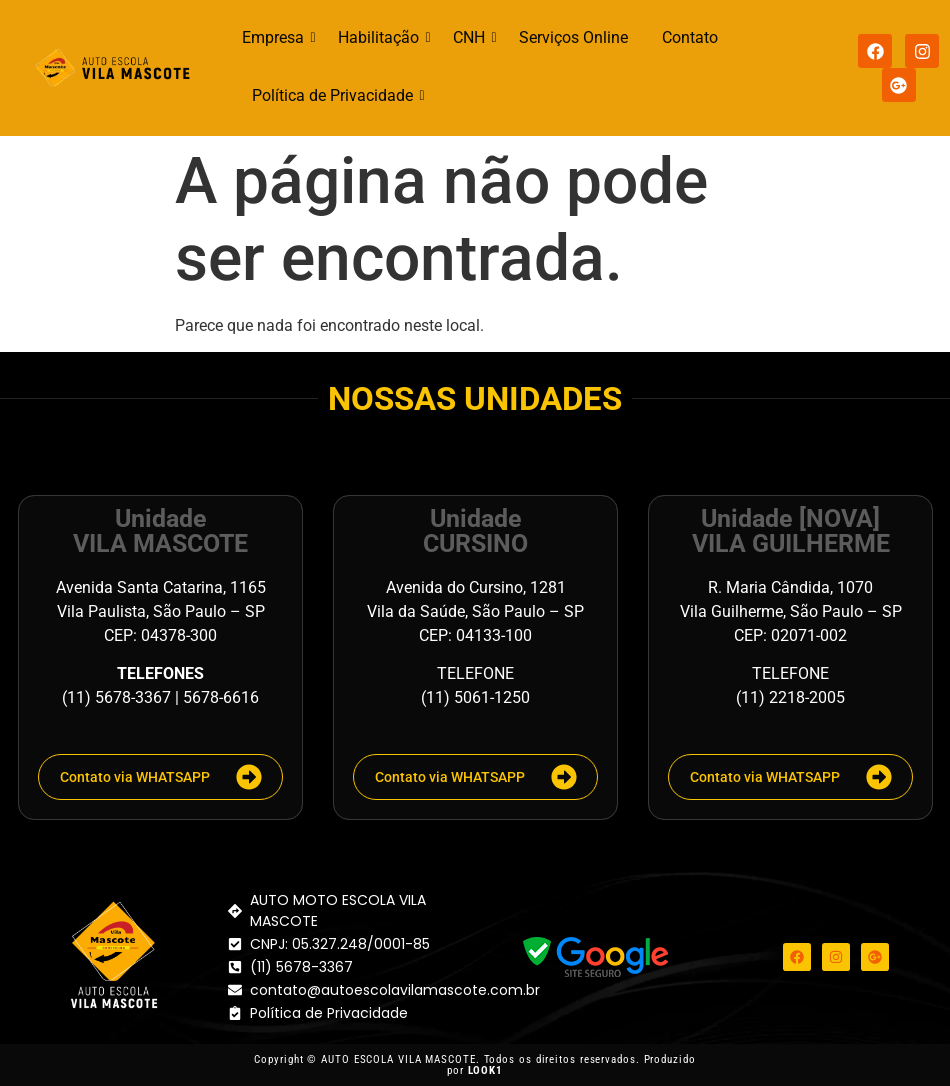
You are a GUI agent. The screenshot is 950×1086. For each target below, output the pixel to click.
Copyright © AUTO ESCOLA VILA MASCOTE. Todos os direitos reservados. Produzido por (474, 1065)
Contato (690, 37)
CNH (472, 37)
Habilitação (382, 37)
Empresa (276, 37)
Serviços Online (573, 37)
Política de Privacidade (336, 95)
